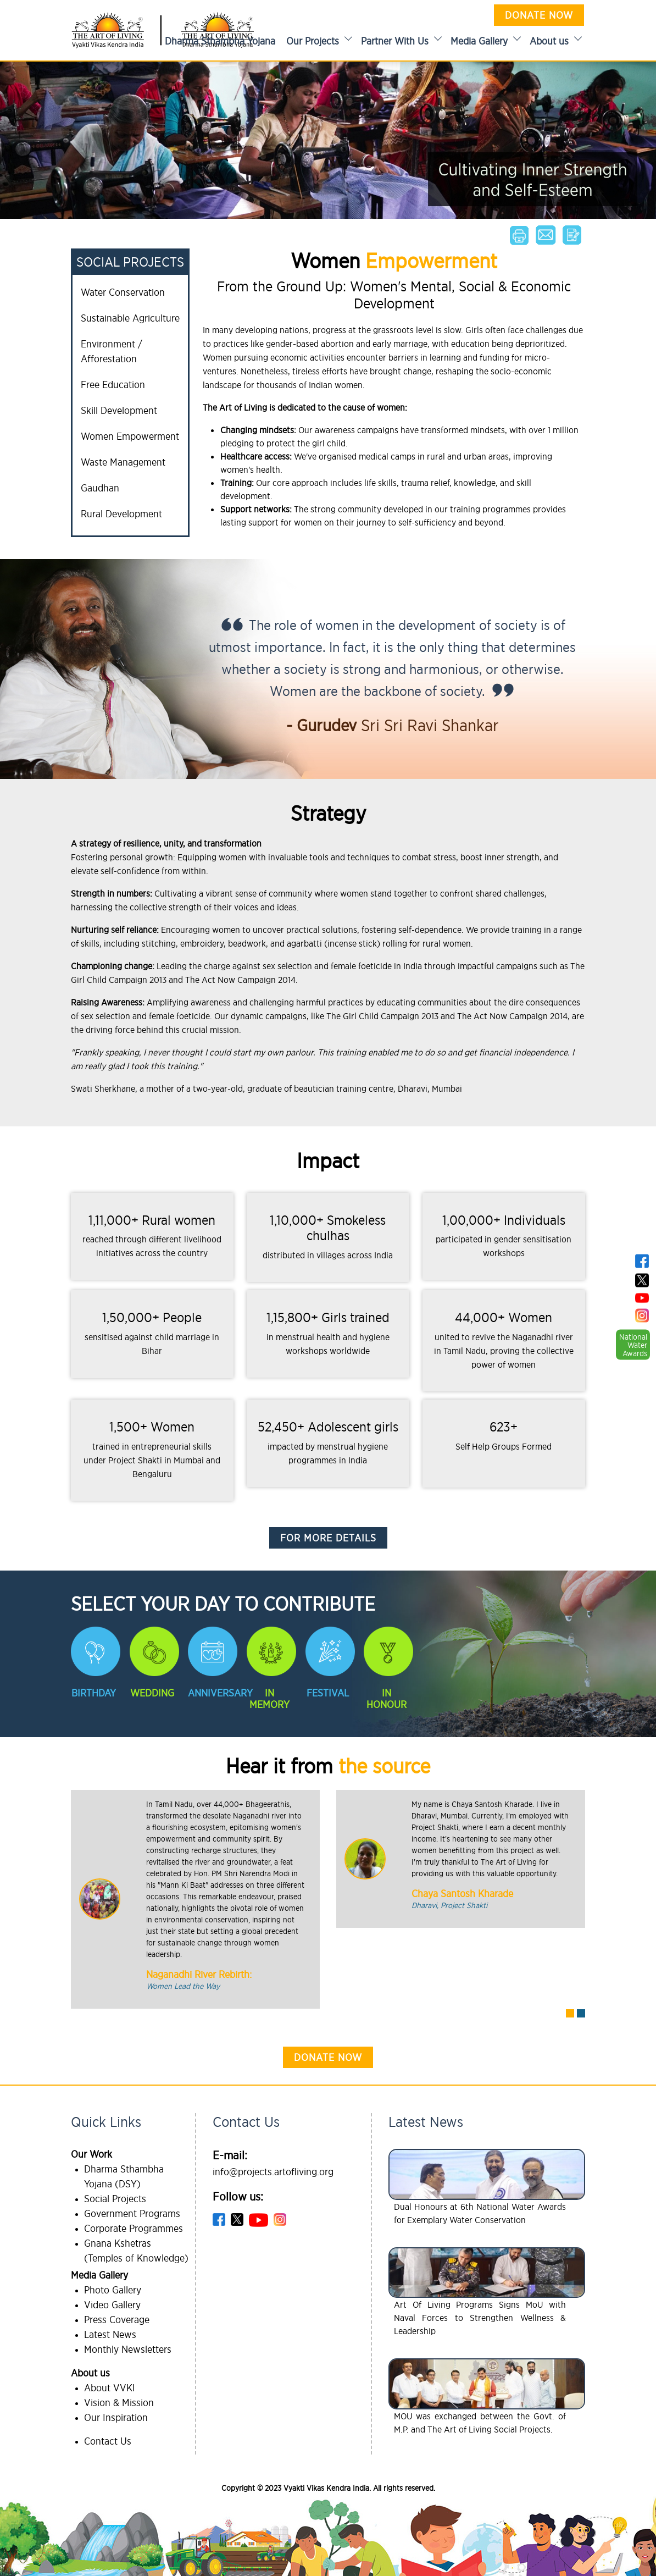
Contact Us (107, 2441)
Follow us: (238, 2196)
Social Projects (115, 2198)
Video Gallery (112, 2304)
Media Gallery (479, 41)
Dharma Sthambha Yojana (220, 41)
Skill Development (119, 410)
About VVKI (109, 2387)
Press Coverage (116, 2319)
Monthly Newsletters (127, 2349)
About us (549, 41)
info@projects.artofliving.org (273, 2171)
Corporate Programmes (133, 2228)
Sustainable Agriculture (130, 318)
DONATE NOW (539, 15)
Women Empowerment (130, 436)
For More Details (328, 1538)
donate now (328, 2057)
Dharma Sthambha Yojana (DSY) (124, 2176)
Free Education (113, 384)
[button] (570, 2013)
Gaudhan (100, 488)
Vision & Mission (119, 2402)
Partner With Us (395, 41)
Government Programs (132, 2213)
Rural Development (121, 513)
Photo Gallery (112, 2290)
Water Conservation (123, 292)
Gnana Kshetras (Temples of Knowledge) (136, 2250)
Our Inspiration (116, 2417)
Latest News (110, 2334)
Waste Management (123, 462)
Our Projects (312, 41)
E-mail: (230, 2155)
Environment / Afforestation (111, 351)
